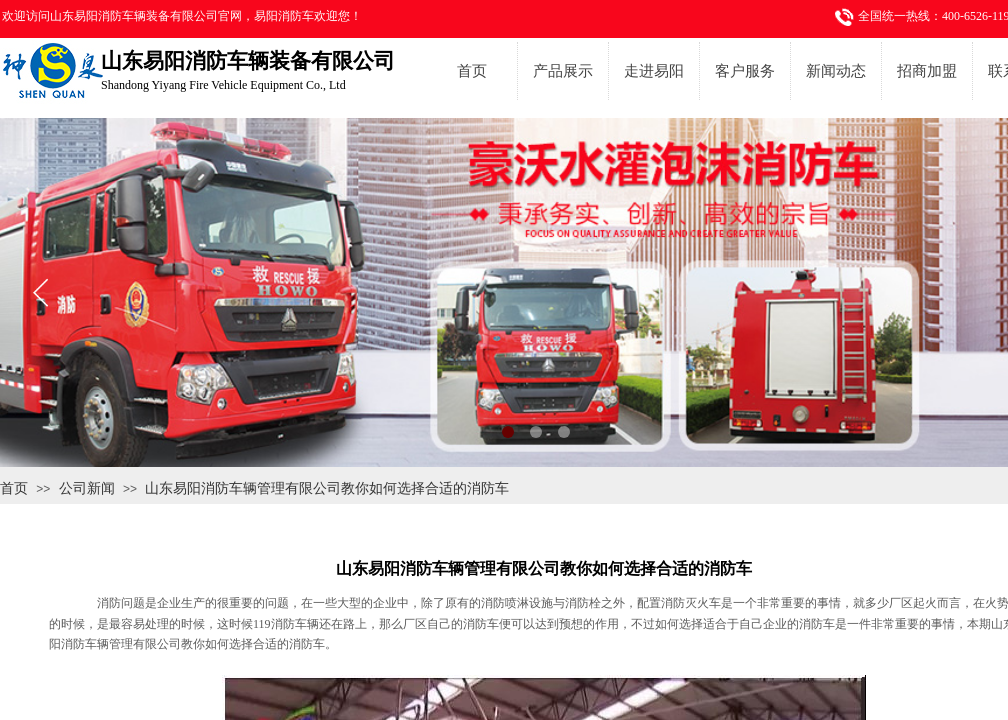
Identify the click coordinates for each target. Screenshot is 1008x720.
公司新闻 (87, 488)
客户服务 (745, 71)
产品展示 (563, 71)
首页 (472, 71)
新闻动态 (836, 71)
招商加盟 (927, 71)
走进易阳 (654, 71)
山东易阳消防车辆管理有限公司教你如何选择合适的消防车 (327, 488)
